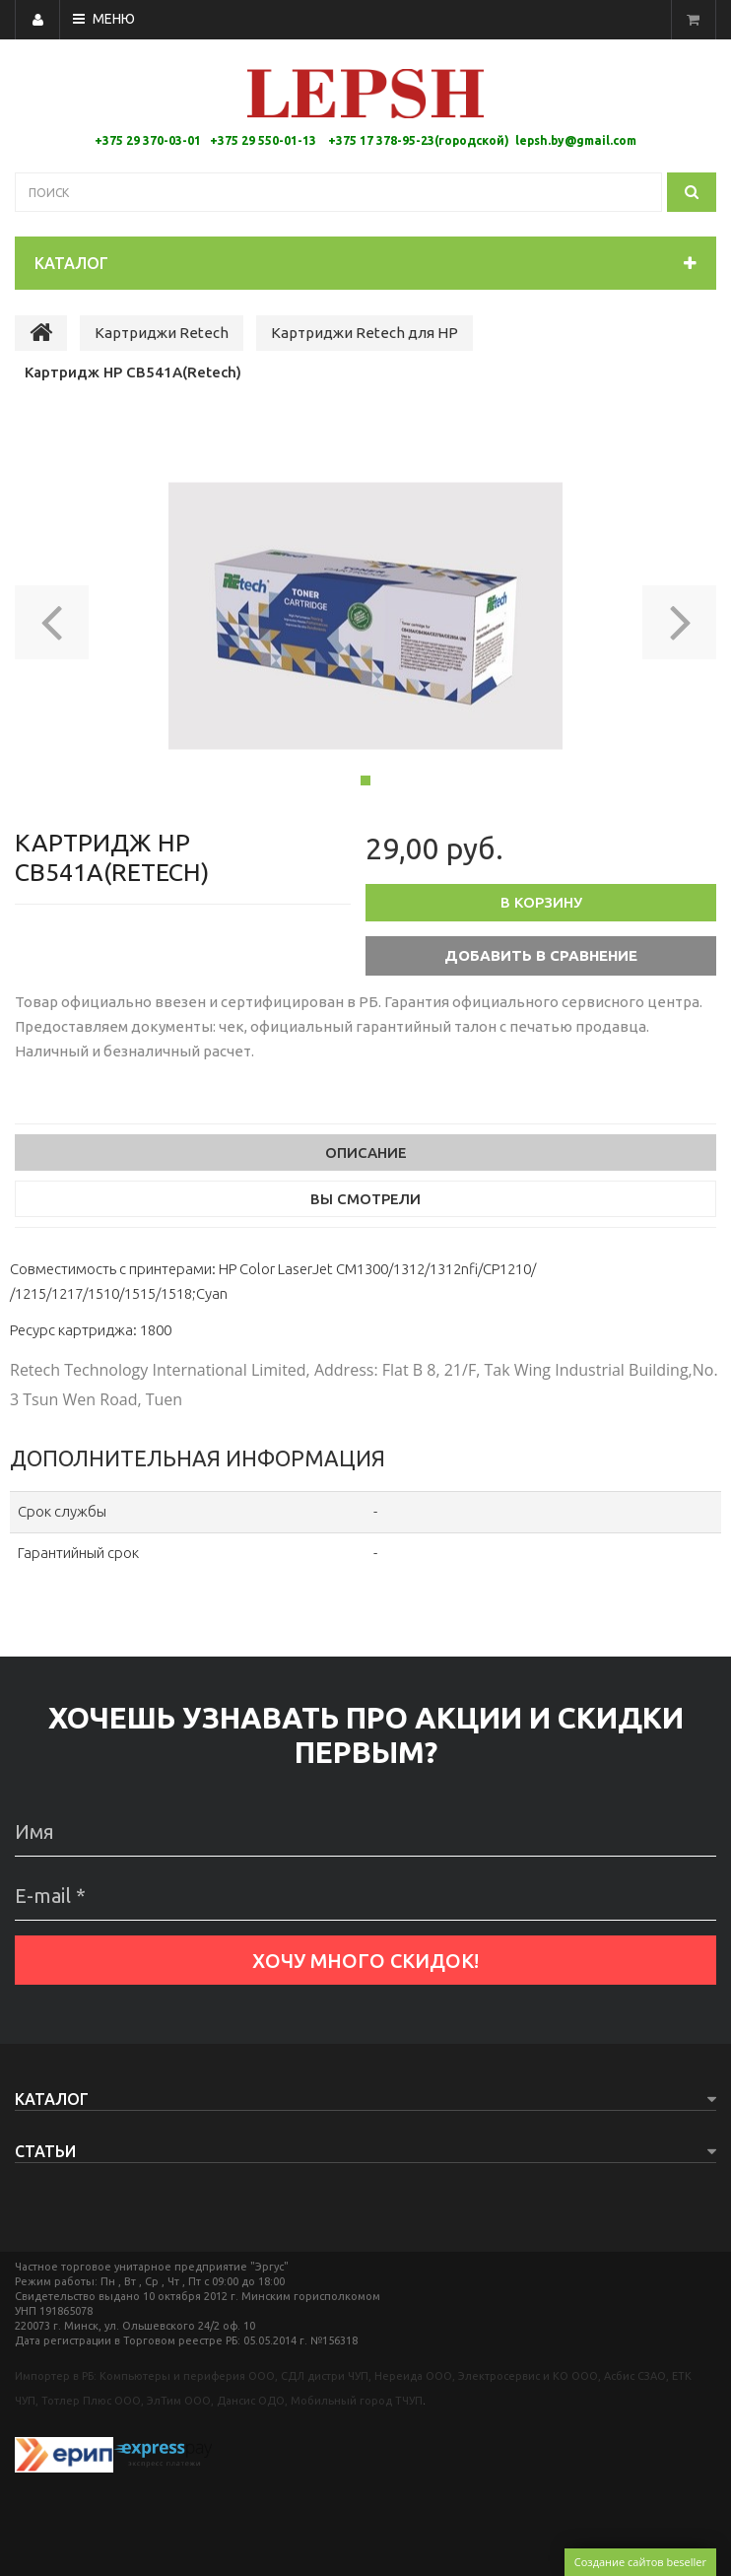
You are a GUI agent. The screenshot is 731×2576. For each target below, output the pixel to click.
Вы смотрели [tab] (365, 1198)
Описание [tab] (366, 1152)
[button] (52, 616)
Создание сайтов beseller (640, 2561)
